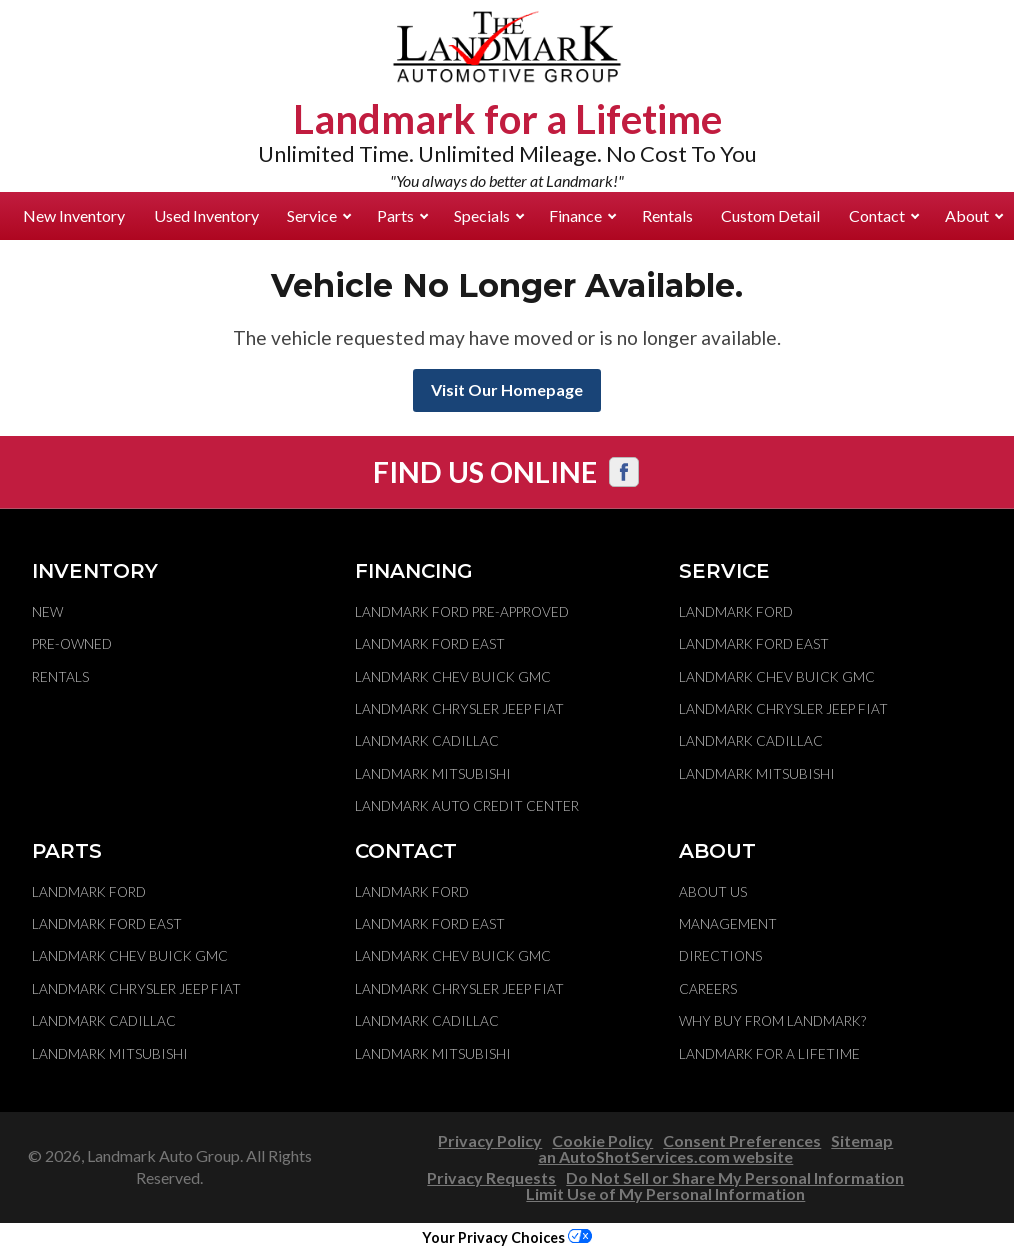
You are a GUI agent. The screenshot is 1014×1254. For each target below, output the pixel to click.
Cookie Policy (602, 1140)
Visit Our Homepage (507, 389)
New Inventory (74, 215)
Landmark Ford (736, 612)
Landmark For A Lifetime (769, 1054)
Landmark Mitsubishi (433, 774)
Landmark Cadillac (427, 741)
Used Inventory (206, 215)
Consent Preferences (742, 1140)
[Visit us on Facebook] (624, 472)
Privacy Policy (490, 1140)
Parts (402, 215)
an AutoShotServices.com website (665, 1156)
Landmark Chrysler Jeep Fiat (459, 709)
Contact (884, 215)
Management (728, 924)
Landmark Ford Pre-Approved (462, 612)
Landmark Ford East (430, 644)
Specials (489, 215)
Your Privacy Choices (507, 1237)
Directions (720, 956)
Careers (708, 989)
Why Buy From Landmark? (772, 1021)
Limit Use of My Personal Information (665, 1193)
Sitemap (862, 1140)
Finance (582, 215)
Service (319, 215)
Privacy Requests (491, 1177)
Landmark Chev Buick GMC (453, 677)
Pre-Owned (72, 644)
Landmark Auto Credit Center (467, 806)
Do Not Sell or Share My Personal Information (735, 1177)
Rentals (667, 215)
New (47, 612)
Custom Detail (770, 215)
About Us (713, 892)
